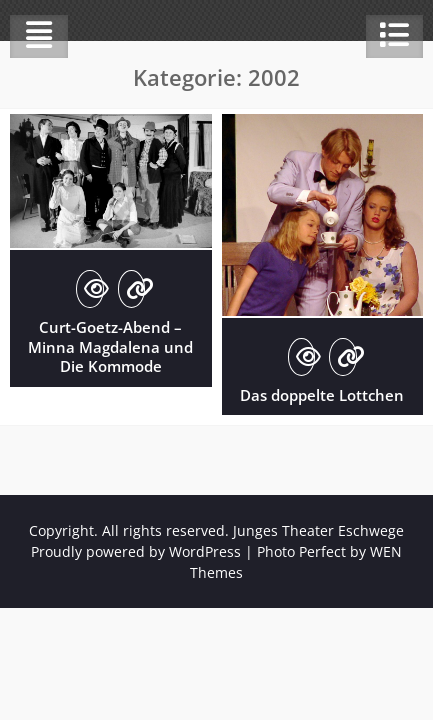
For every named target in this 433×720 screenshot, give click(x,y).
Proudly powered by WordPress (136, 551)
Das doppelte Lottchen (322, 395)
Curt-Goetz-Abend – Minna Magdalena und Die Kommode (110, 346)
